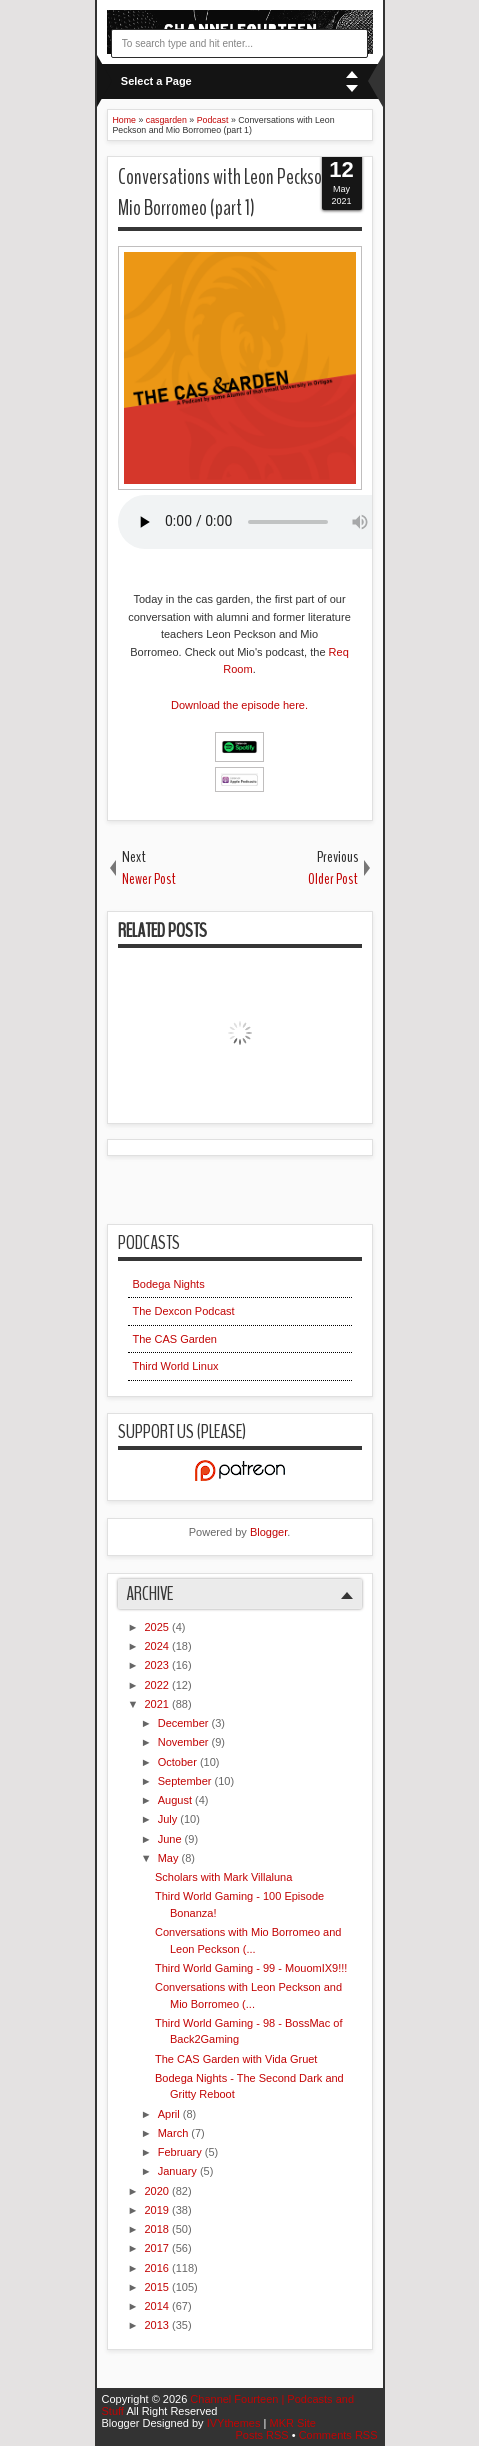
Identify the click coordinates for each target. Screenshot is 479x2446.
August (176, 1800)
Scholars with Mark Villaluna (223, 1877)
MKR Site (292, 2423)
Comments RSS (338, 2435)
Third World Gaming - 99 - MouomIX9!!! (251, 1968)
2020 (159, 2191)
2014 (159, 2306)
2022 (159, 1685)
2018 (159, 2229)
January (179, 2171)
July (169, 1819)
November (185, 1742)
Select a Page (156, 81)
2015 (159, 2287)
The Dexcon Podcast (184, 1311)
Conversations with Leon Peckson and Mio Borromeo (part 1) (237, 192)
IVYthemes (235, 2423)
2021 (159, 1704)
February (181, 2152)
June (171, 1839)
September (186, 1781)
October (179, 1762)
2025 (159, 1627)
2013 (159, 2325)
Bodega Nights (169, 1284)
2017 (159, 2248)
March (175, 2133)
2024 (159, 1646)
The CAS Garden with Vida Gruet (236, 2059)
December (185, 1723)
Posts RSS (263, 2435)
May (170, 1858)
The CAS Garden (175, 1339)
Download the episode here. (239, 705)
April (170, 2114)
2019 (159, 2210)
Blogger (268, 1532)
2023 (159, 1665)
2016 (159, 2268)
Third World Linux (176, 1366)
